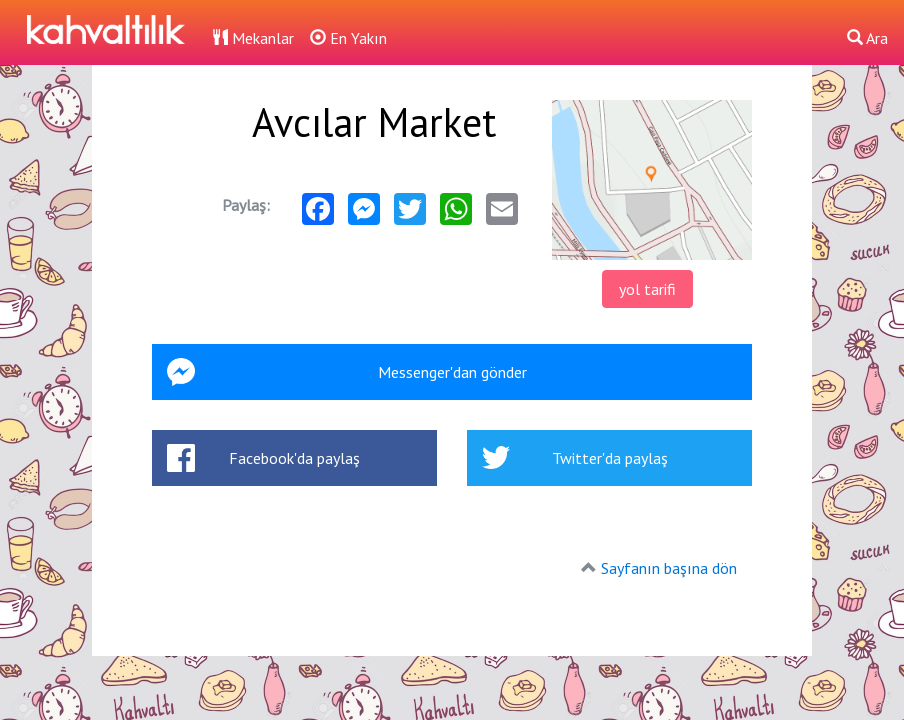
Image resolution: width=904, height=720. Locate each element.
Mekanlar (253, 38)
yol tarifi (647, 289)
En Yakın (348, 38)
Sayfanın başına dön (669, 568)
